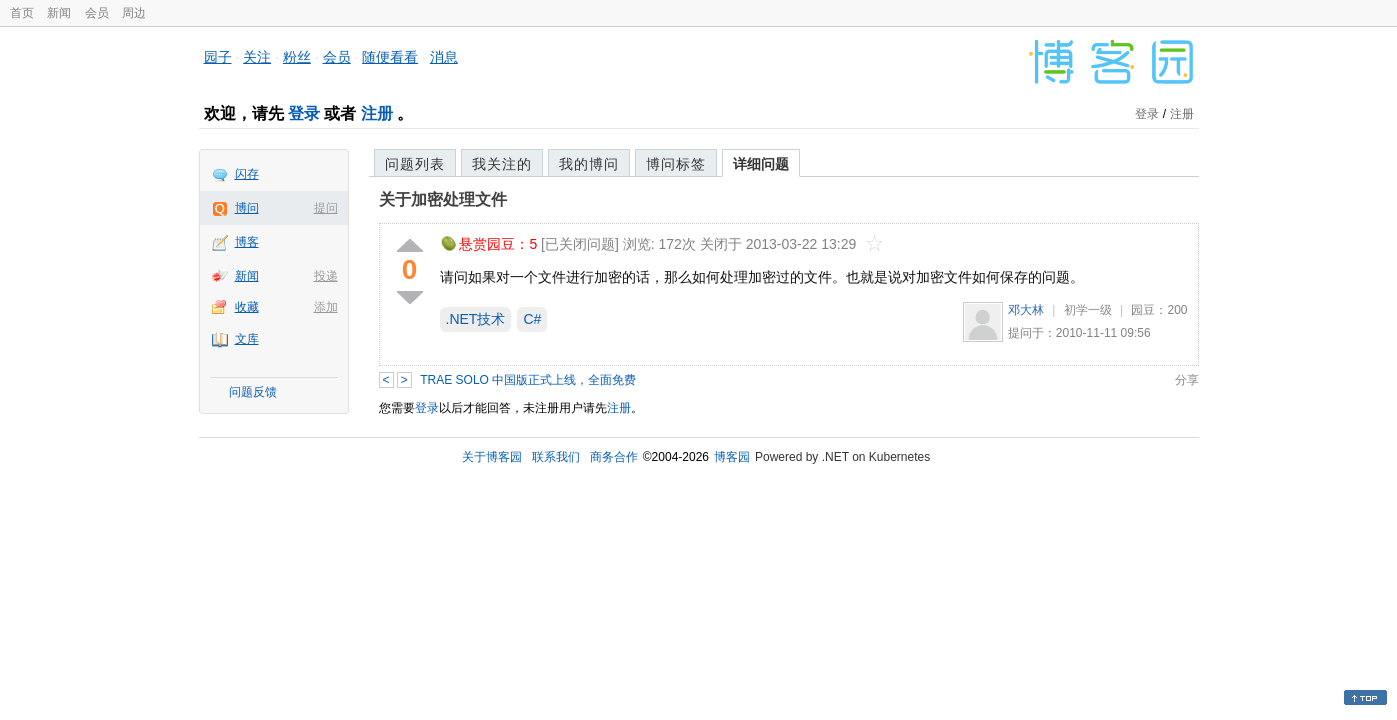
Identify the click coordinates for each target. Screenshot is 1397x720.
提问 (326, 208)
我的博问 (589, 164)
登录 (304, 113)
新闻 (59, 13)
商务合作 (614, 457)
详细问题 (761, 164)
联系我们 (556, 457)
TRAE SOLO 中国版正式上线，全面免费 (528, 380)
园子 (218, 57)
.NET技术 (476, 319)
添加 (326, 307)
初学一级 (1088, 310)
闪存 (247, 174)
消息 (444, 57)
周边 (134, 13)
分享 (1187, 380)
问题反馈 (253, 392)
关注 (257, 57)
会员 (97, 13)
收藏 (247, 307)
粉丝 (297, 57)
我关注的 (502, 164)
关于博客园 (492, 457)
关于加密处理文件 (443, 199)
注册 (377, 113)
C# (532, 319)
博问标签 (676, 164)
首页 (22, 13)
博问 (247, 208)
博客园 (732, 457)
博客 (247, 242)
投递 (326, 276)
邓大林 (1026, 310)
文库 (247, 339)
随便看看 (390, 57)
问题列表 (415, 164)
